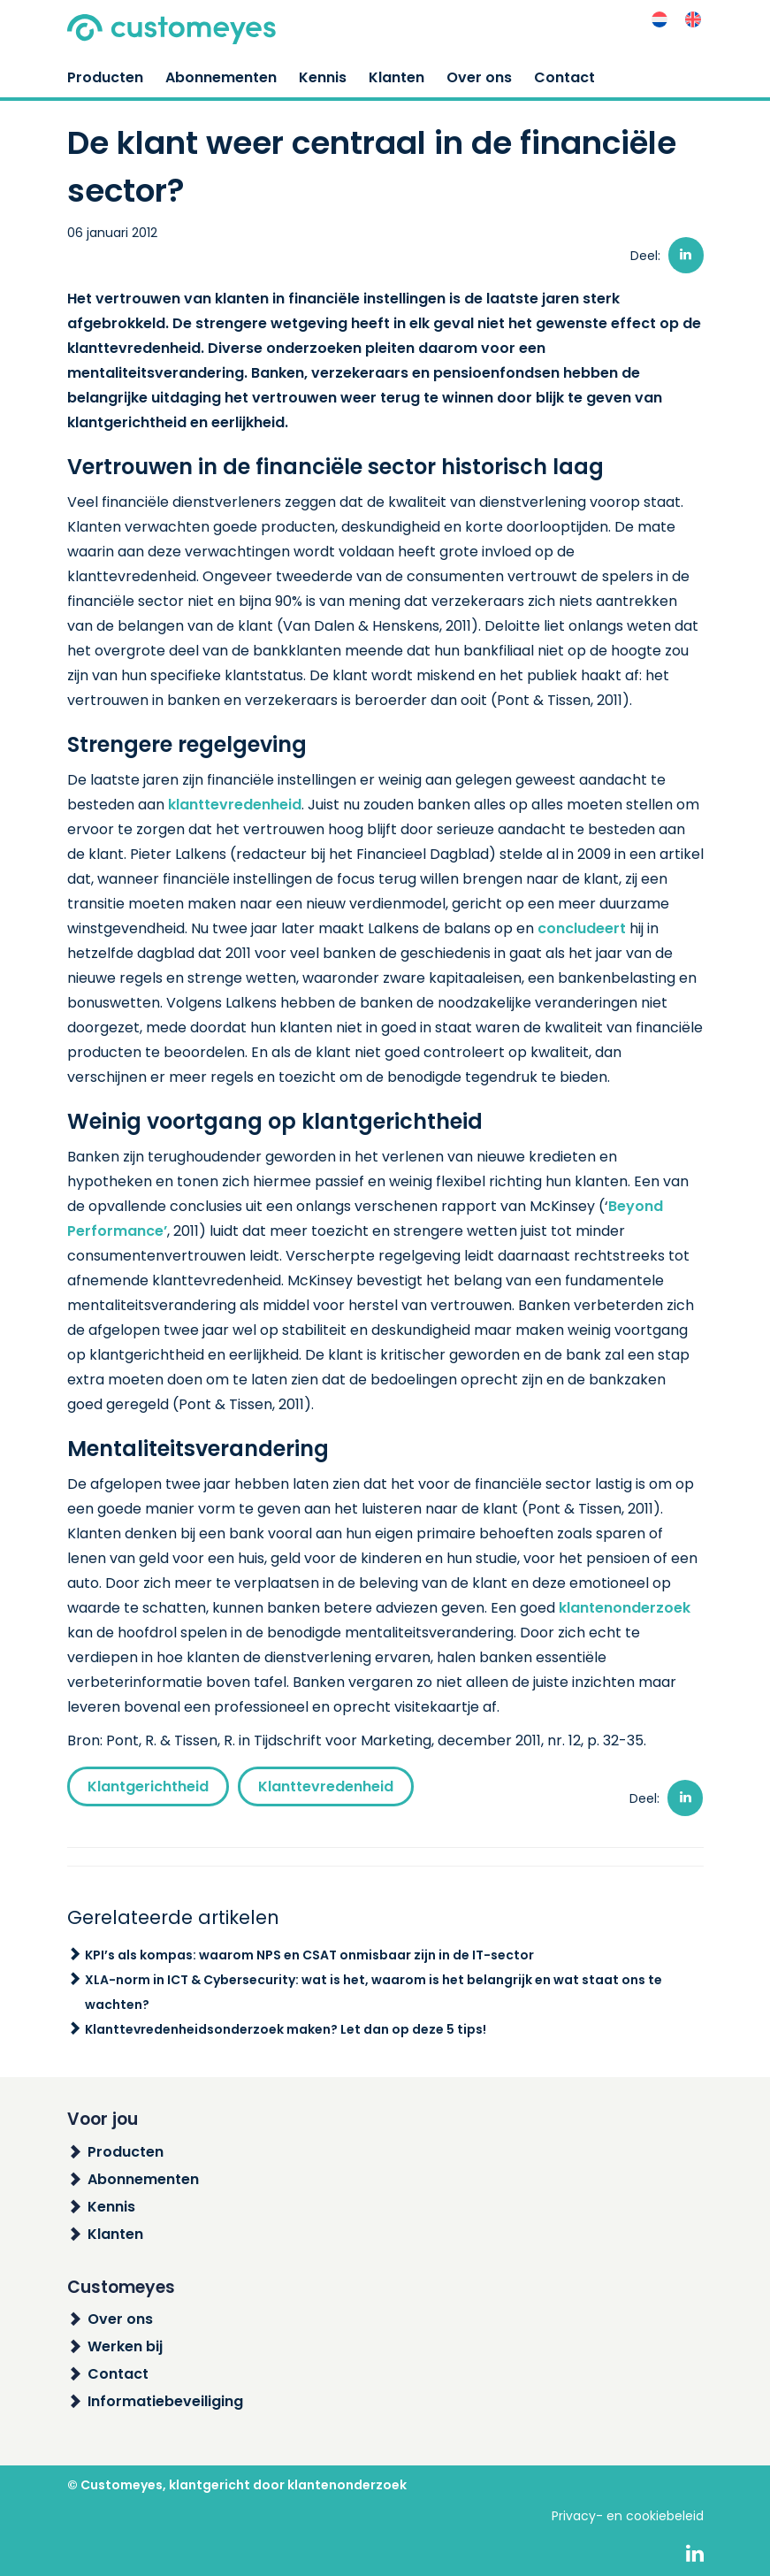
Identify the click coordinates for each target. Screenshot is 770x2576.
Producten (105, 77)
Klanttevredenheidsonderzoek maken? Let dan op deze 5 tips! (285, 2029)
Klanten (396, 77)
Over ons (479, 77)
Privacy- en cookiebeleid (628, 2516)
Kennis (323, 77)
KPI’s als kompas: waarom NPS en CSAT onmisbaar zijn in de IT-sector (309, 1955)
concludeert (581, 928)
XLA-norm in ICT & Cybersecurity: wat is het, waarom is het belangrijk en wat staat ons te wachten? (373, 1992)
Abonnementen (221, 77)
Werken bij (125, 2346)
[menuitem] (659, 20)
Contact (564, 77)
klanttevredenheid (234, 804)
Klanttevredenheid (325, 1786)
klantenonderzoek (624, 1608)
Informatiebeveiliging (165, 2401)
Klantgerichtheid (148, 1786)
